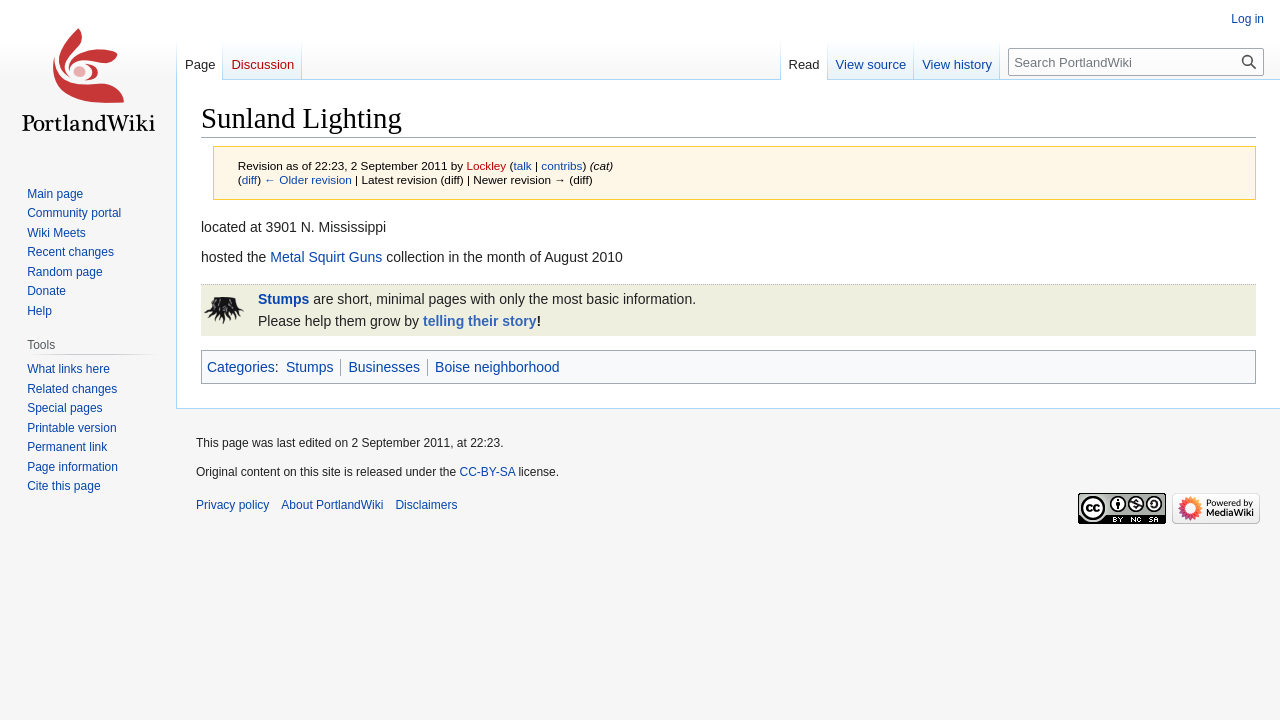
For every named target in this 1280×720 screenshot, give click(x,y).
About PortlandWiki (332, 505)
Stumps (283, 299)
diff (249, 179)
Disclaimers (426, 505)
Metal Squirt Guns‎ (326, 257)
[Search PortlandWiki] (1136, 62)
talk (522, 165)
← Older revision (308, 179)
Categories (241, 367)
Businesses (384, 367)
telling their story (480, 321)
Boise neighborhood (497, 367)
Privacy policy (232, 505)
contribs (561, 165)
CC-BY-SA (487, 472)
